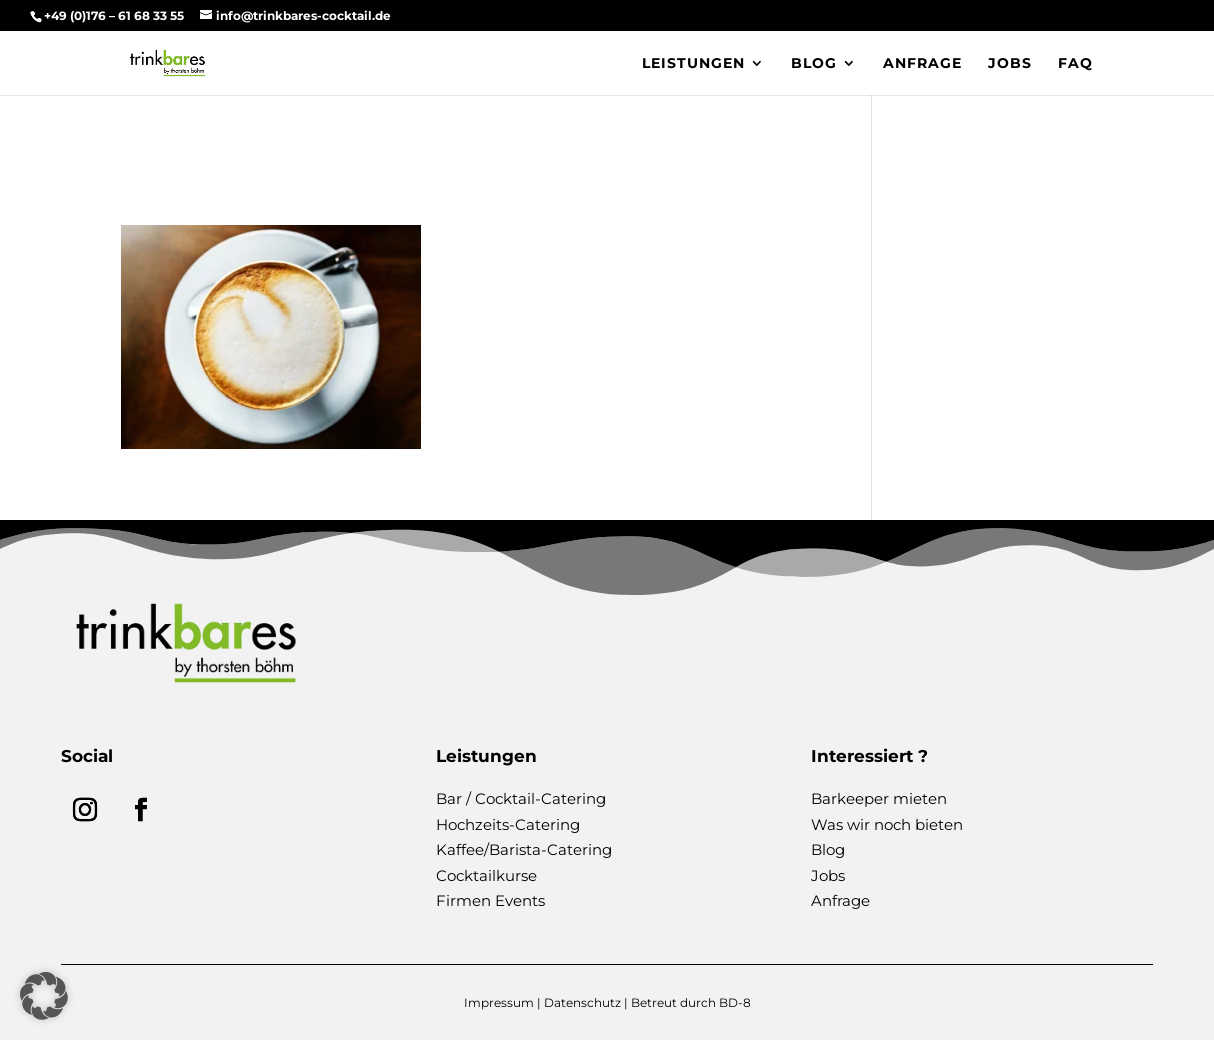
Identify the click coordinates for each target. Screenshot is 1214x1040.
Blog (814, 64)
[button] (44, 996)
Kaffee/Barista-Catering (524, 849)
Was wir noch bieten (887, 824)
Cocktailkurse (486, 875)
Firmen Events (490, 900)
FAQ (1075, 64)
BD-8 (735, 1002)
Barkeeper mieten (879, 798)
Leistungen (693, 64)
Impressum (499, 1002)
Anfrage (922, 64)
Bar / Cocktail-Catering (521, 798)
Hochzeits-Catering (508, 824)
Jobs (1010, 64)
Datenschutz (582, 1002)
